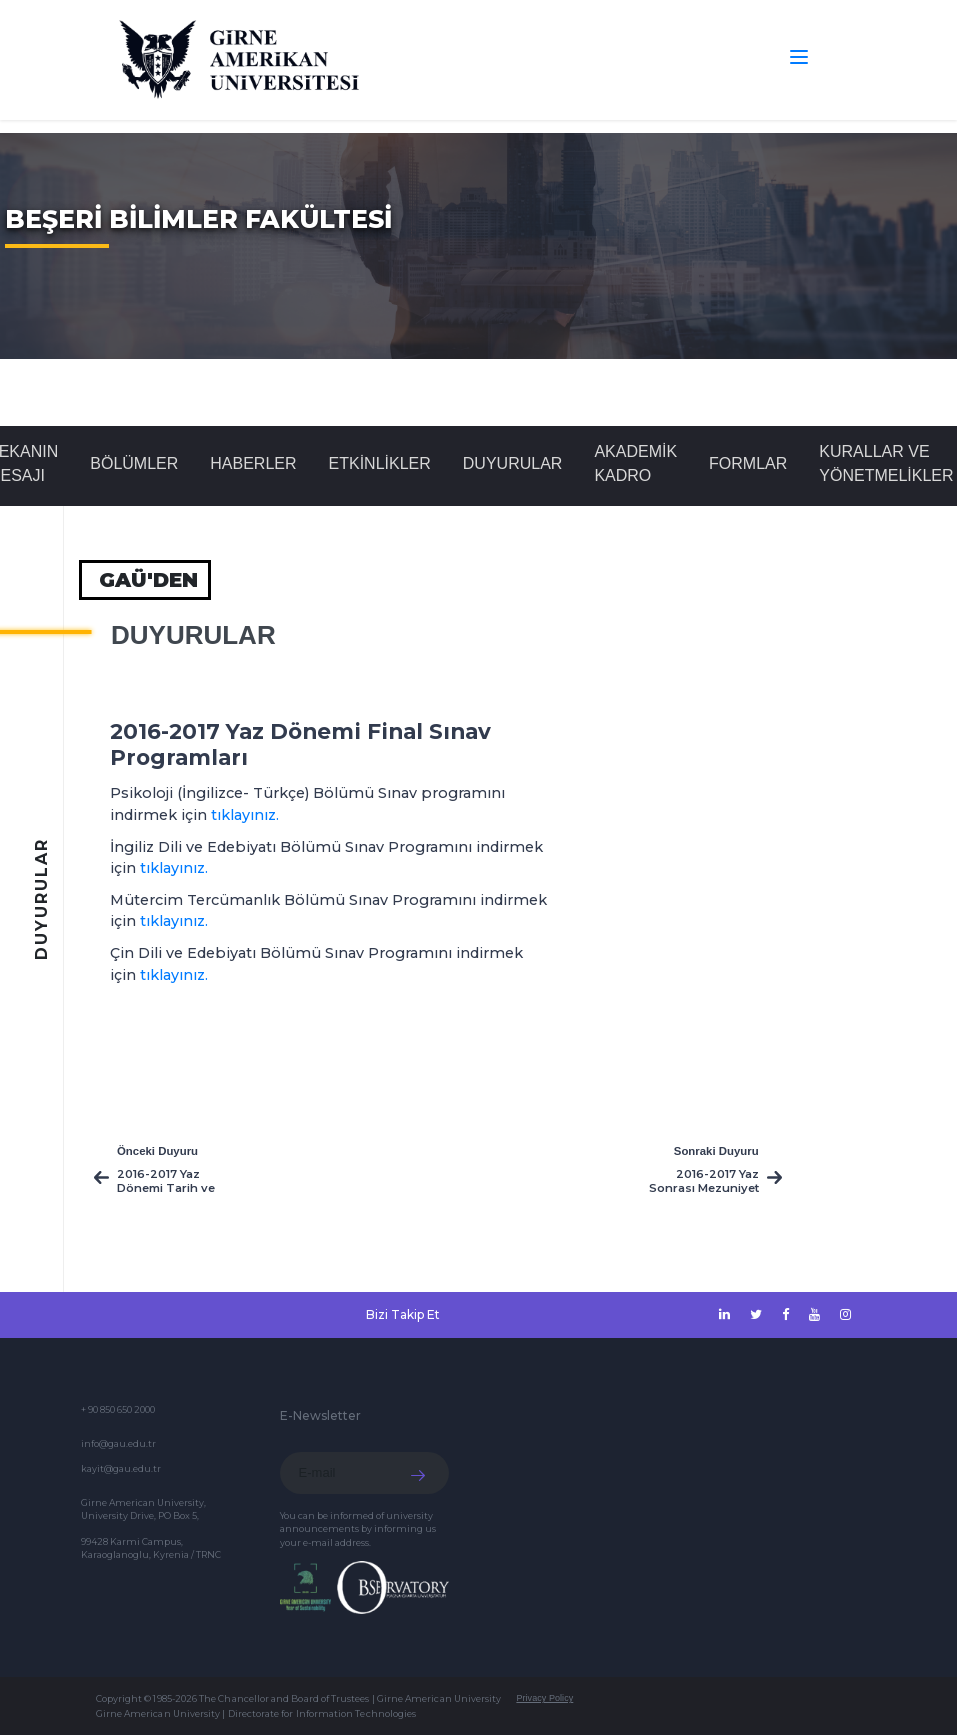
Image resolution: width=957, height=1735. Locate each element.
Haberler (253, 463)
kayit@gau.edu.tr (121, 1468)
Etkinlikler (380, 463)
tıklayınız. (245, 815)
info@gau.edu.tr (118, 1443)
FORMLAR (748, 463)
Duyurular (513, 463)
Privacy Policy (544, 1698)
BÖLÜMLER (134, 463)
